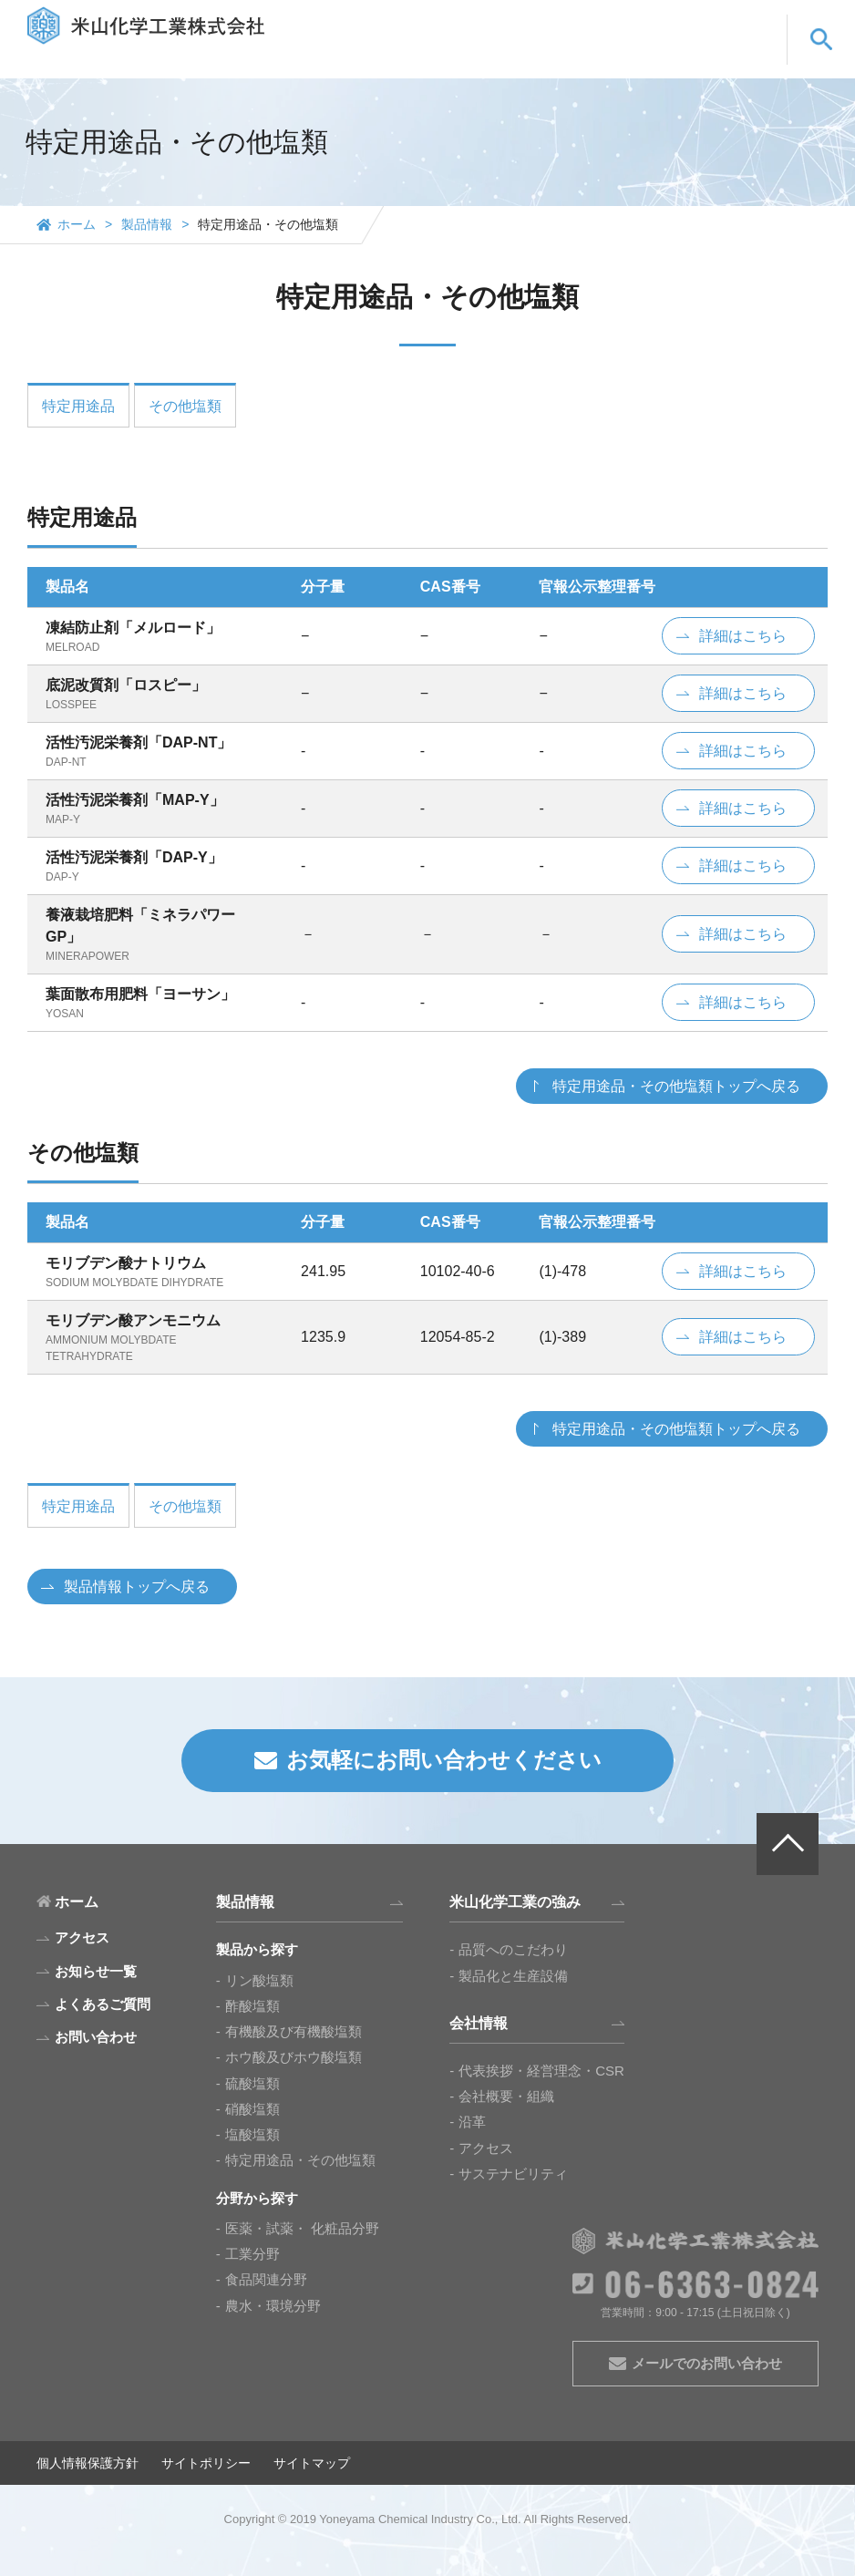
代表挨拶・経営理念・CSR (541, 2070)
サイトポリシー (206, 2463)
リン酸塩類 (259, 1980)
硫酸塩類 (252, 2083)
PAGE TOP (788, 1844)
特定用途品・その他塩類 (300, 2160)
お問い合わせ (723, 57)
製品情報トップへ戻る (137, 1586)
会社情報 (513, 57)
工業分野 (252, 2254)
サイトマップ (311, 2463)
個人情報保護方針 (87, 2463)
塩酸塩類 (252, 2134)
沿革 (472, 2121)
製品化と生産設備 (513, 1976)
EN (690, 24)
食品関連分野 (266, 2279)
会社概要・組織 (506, 2096)
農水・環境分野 (273, 2305)
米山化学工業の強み (401, 57)
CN (739, 24)
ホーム (76, 224)
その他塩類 (185, 406)
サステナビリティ (513, 2173)
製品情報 (290, 57)
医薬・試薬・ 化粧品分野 (302, 2228)
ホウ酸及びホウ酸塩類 (293, 2057)
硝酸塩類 (252, 2109)
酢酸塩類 (252, 2006)
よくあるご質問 (611, 57)
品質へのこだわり (513, 1949)
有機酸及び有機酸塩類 (293, 2031)
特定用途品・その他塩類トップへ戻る (676, 1086)
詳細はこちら (743, 636)
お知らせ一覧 (96, 1971)
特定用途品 (78, 406)
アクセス (485, 2148)
